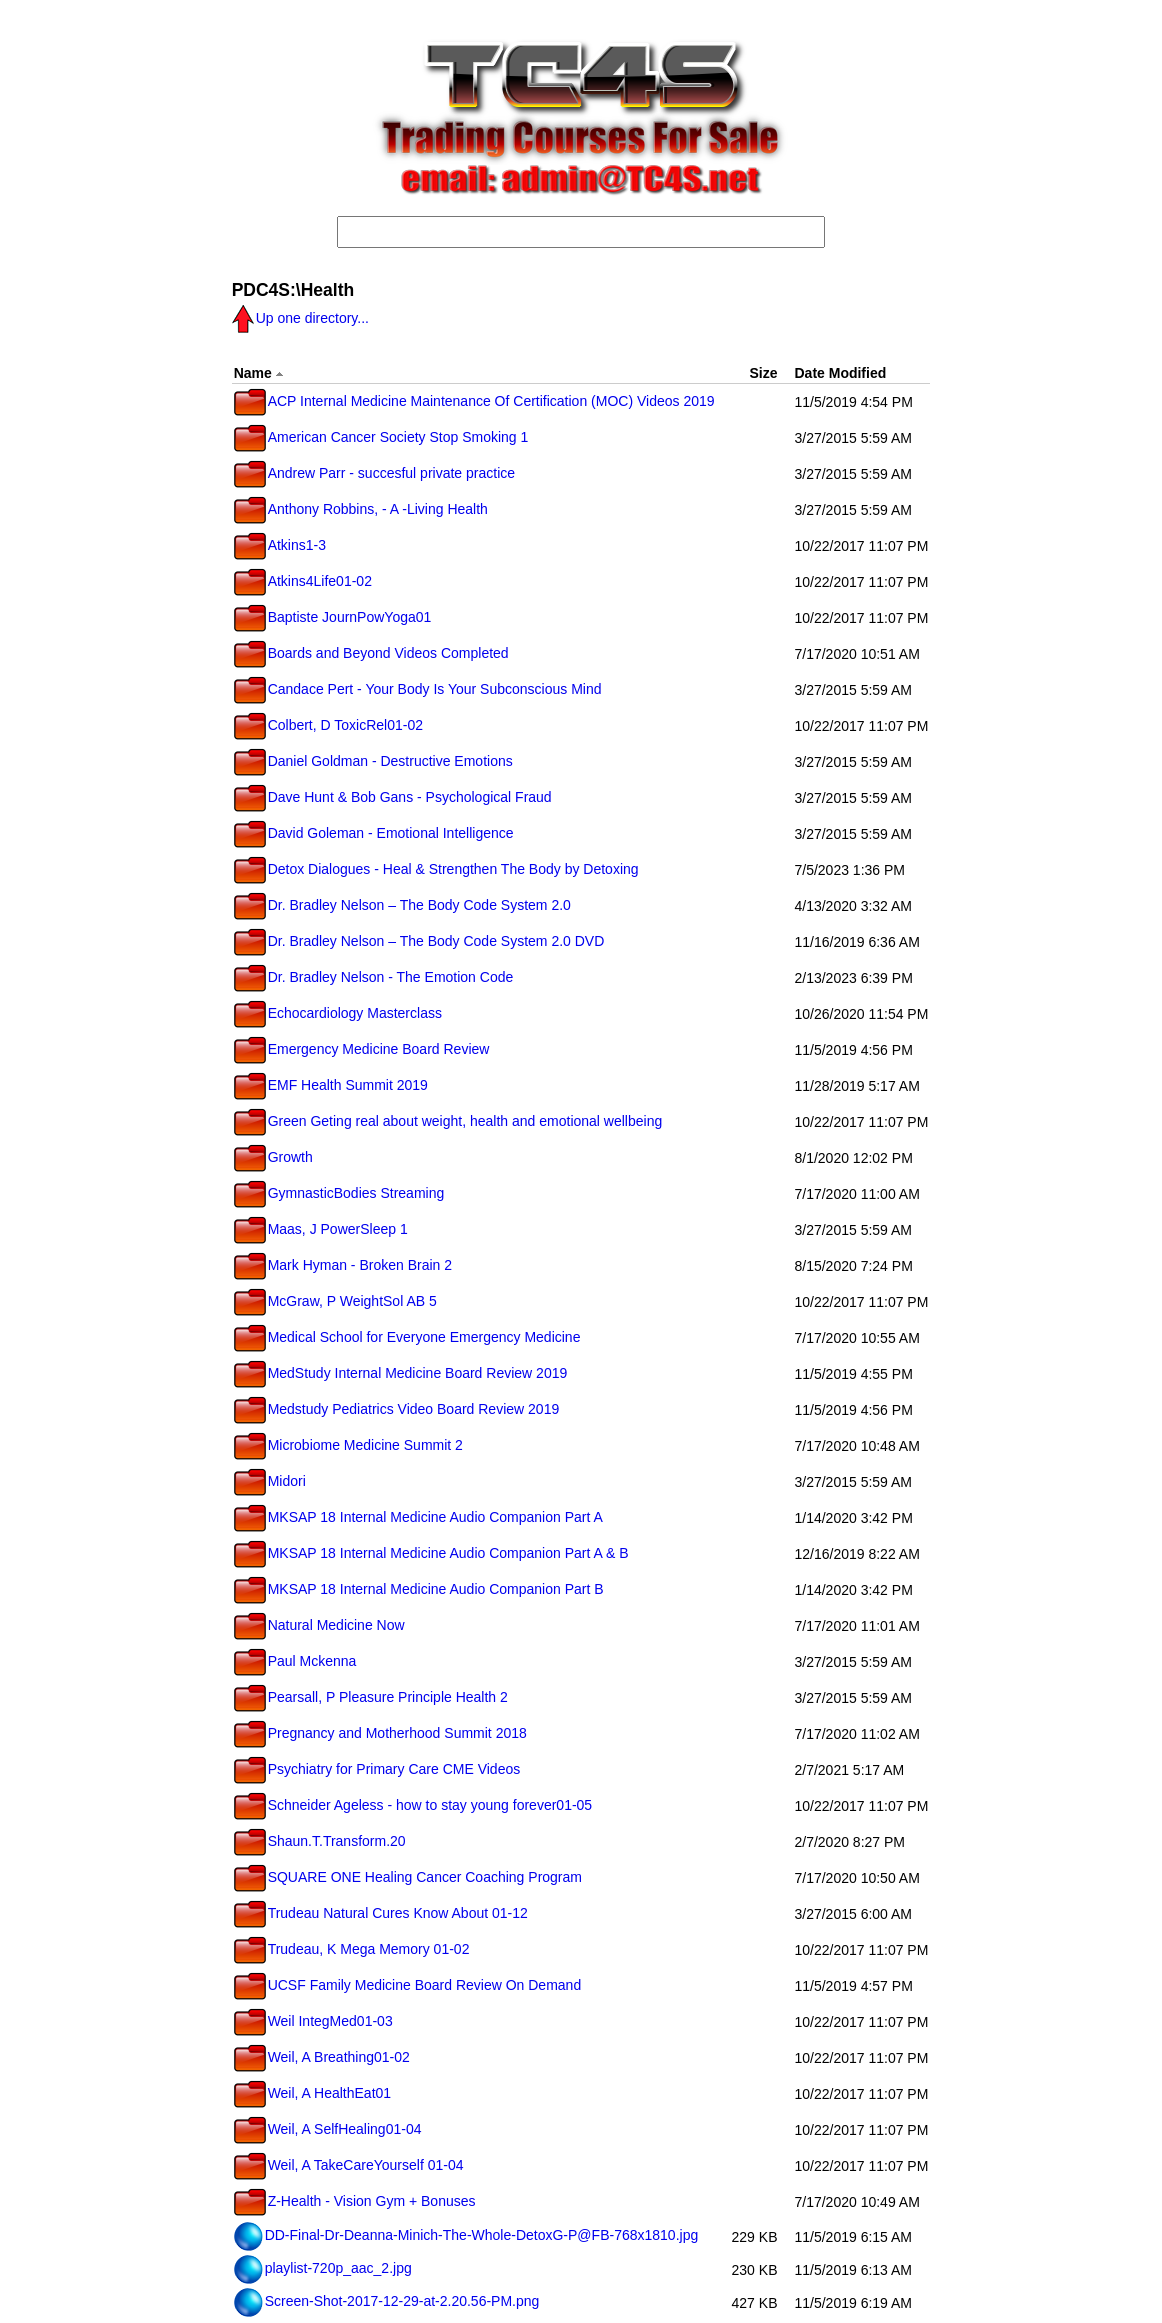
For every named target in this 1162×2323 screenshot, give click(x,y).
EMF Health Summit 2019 (331, 1085)
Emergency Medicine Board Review (362, 1049)
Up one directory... (300, 318)
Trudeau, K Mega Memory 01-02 (352, 1949)
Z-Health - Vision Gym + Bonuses (355, 2201)
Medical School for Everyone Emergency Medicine (407, 1337)
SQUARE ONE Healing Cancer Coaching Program (408, 1877)
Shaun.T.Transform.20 (320, 1841)
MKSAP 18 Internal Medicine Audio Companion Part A (418, 1517)
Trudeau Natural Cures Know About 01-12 (381, 1913)
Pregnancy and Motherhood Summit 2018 (380, 1733)
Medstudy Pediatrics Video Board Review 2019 (397, 1409)
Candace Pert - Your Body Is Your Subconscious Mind (418, 689)
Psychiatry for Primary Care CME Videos (377, 1769)
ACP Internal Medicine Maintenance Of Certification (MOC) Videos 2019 (474, 401)
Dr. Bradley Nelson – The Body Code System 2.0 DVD (419, 941)
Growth (273, 1157)
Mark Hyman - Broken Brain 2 (343, 1265)
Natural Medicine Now (319, 1625)
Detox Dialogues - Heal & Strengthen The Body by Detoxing (436, 869)
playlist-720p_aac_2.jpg (323, 2268)
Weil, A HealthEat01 (312, 2093)
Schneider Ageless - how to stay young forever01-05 (413, 1805)
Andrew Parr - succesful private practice (374, 473)
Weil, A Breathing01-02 (322, 2057)
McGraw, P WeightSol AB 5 (335, 1301)
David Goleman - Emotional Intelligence (374, 833)
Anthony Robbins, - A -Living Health (361, 509)
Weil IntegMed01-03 (313, 2021)
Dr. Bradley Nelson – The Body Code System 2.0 (402, 905)
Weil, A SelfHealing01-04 (328, 2129)
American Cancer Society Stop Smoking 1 (381, 437)
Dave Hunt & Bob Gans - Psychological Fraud (393, 797)
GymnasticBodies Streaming (339, 1193)
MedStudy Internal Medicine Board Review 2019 (401, 1373)
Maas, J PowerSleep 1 (321, 1229)
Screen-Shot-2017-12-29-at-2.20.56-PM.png (387, 2301)
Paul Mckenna (295, 1661)
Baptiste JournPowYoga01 (333, 617)
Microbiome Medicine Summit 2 (348, 1445)
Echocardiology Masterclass (338, 1013)
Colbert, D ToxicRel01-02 (328, 725)
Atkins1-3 (280, 545)
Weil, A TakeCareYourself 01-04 (349, 2165)
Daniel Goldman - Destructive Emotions (373, 761)
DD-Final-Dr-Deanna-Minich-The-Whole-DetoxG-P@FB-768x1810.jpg (466, 2235)
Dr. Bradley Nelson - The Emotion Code (374, 977)
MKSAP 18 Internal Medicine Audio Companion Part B (419, 1589)
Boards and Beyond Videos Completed (371, 653)
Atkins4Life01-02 (303, 581)
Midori (270, 1481)
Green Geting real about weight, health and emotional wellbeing (448, 1121)
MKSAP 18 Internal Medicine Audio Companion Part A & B (431, 1553)
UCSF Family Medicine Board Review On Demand (408, 1985)
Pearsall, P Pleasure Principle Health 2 (371, 1697)
